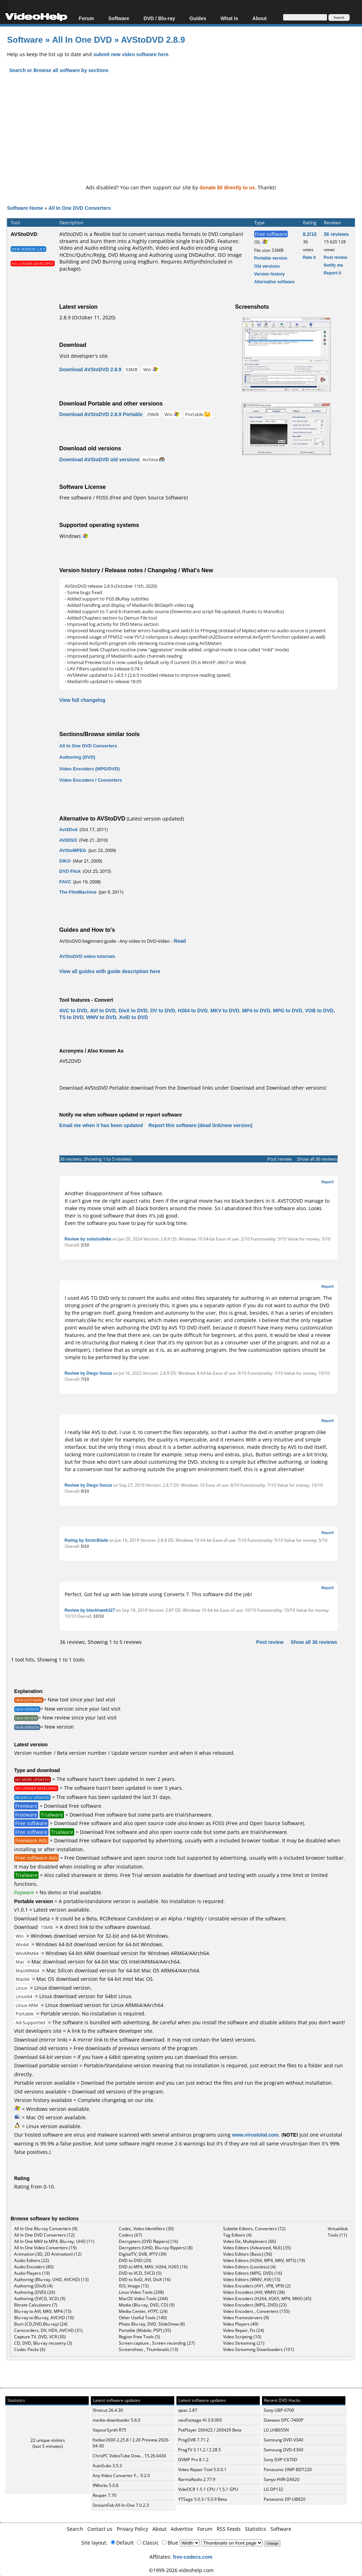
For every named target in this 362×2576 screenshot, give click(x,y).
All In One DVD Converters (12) (44, 2235)
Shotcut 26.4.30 (108, 2410)
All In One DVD (83, 39)
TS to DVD (71, 1017)
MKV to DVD (224, 1010)
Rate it (309, 257)
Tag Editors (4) (237, 2235)
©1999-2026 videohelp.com (181, 2570)
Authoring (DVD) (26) (34, 2292)
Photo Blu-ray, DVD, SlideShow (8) (152, 2324)
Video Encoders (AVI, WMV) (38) (254, 2292)
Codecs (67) (130, 2235)
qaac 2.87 (187, 2410)
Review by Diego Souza (88, 1373)
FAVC (65, 881)
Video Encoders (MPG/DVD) (89, 768)
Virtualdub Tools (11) (338, 2232)
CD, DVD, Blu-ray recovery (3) (43, 2343)
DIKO (65, 861)
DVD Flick (70, 871)
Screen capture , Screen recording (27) (157, 2343)
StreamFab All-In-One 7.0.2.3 (121, 2505)
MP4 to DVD (256, 1010)
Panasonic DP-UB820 (284, 2499)
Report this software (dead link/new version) (200, 1125)
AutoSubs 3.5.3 (107, 2466)
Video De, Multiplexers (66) (249, 2241)
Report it (332, 273)
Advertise (182, 2528)
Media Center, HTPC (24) (143, 2311)
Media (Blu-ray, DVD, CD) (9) (147, 2305)
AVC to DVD (73, 1010)
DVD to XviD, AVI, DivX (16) (145, 2279)
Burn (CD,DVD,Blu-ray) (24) (41, 2324)
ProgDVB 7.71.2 (193, 2440)
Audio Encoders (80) (34, 2267)
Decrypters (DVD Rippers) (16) (148, 2241)
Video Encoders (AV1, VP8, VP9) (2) (257, 2286)
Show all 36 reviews (317, 1159)
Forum (86, 18)
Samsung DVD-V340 (283, 2440)
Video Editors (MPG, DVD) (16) (252, 2273)
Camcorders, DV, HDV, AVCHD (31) (48, 2330)
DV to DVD (162, 1010)
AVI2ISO (68, 840)
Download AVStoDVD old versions (99, 459)
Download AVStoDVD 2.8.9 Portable (101, 414)
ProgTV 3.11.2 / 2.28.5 (199, 2450)
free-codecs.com (192, 2556)
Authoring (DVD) (77, 757)
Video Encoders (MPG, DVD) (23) (255, 2305)
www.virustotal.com (255, 2134)
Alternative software (274, 282)
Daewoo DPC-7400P (283, 2420)
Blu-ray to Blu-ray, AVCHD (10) (44, 2318)
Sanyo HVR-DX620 (281, 2479)
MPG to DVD (287, 1010)
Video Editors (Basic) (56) (247, 2254)
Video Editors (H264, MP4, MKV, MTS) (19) (264, 2260)
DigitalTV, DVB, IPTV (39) (143, 2254)
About (259, 18)
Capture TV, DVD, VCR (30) (40, 2337)
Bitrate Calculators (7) (35, 2305)
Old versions (267, 266)
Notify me (333, 265)
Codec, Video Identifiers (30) (146, 2229)
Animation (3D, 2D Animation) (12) (48, 2254)
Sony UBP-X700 (279, 2410)
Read (180, 940)
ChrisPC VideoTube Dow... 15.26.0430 (129, 2456)
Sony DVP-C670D (280, 2460)
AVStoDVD (24, 233)
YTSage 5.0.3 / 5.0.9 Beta (202, 2499)
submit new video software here (130, 54)
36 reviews (336, 234)
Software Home (25, 208)
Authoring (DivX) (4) (33, 2286)
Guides (197, 18)
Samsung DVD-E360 (283, 2450)
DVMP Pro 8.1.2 (193, 2460)
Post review (336, 257)
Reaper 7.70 (104, 2495)
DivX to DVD (133, 1010)
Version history (269, 274)
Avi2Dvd (68, 829)
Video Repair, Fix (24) (243, 2330)
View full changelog (82, 700)
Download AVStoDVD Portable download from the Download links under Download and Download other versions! (193, 1087)
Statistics (255, 2528)
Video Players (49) (240, 2324)
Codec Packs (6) (29, 2349)
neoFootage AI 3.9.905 (200, 2420)
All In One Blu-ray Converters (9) (45, 2229)
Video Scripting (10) (242, 2337)
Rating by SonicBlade (86, 1540)
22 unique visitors (47, 2440)
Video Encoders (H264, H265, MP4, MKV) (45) (267, 2299)
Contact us (99, 2528)
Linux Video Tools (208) (141, 2292)
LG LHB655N (276, 2430)
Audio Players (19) (32, 2273)
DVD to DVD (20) (135, 2260)
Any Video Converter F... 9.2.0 (121, 2476)
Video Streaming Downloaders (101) (258, 2349)
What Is (229, 18)
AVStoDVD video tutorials (87, 956)
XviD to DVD (133, 1017)
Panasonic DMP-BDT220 (288, 2470)
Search (75, 2528)
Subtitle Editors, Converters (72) (254, 2229)
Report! (327, 1181)
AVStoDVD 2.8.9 (153, 39)
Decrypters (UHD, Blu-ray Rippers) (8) (156, 2248)
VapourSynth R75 (109, 2430)
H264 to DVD (193, 1010)
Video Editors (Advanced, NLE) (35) (257, 2248)
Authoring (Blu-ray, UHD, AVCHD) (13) (51, 2279)
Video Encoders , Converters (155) (256, 2311)
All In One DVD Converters (79, 208)
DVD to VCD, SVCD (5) (140, 2273)
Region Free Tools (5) (139, 2337)
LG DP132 (273, 2489)
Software (118, 18)
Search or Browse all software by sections (59, 70)
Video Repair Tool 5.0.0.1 (202, 2470)
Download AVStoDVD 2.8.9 (90, 369)
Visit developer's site (83, 356)
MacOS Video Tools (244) (143, 2299)
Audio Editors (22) (31, 2260)
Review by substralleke (88, 1239)
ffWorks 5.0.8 (105, 2485)
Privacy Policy (132, 2528)
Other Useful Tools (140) (143, 2318)
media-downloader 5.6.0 (116, 2420)
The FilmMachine (78, 892)
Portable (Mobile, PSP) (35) (145, 2330)
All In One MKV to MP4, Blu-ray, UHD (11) (54, 2241)
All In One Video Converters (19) (45, 2248)
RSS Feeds (229, 2528)
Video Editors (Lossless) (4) (249, 2267)
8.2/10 (310, 234)
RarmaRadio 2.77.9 (196, 2479)
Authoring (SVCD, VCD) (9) (39, 2299)
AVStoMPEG (72, 850)
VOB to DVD (319, 1010)
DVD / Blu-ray (159, 18)
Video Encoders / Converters (90, 780)
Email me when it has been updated (101, 1125)
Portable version (270, 258)
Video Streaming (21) (243, 2343)
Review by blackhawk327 (90, 1610)
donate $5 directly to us (227, 187)
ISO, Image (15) (134, 2286)
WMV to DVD (101, 1017)
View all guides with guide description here (109, 971)
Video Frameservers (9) (246, 2318)
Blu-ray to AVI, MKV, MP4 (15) (42, 2311)
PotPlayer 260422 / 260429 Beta (209, 2430)
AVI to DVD (103, 1010)
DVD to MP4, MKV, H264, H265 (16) (153, 2267)
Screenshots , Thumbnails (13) (148, 2349)
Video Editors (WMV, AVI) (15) (251, 2279)
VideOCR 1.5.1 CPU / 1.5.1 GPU (208, 2489)
